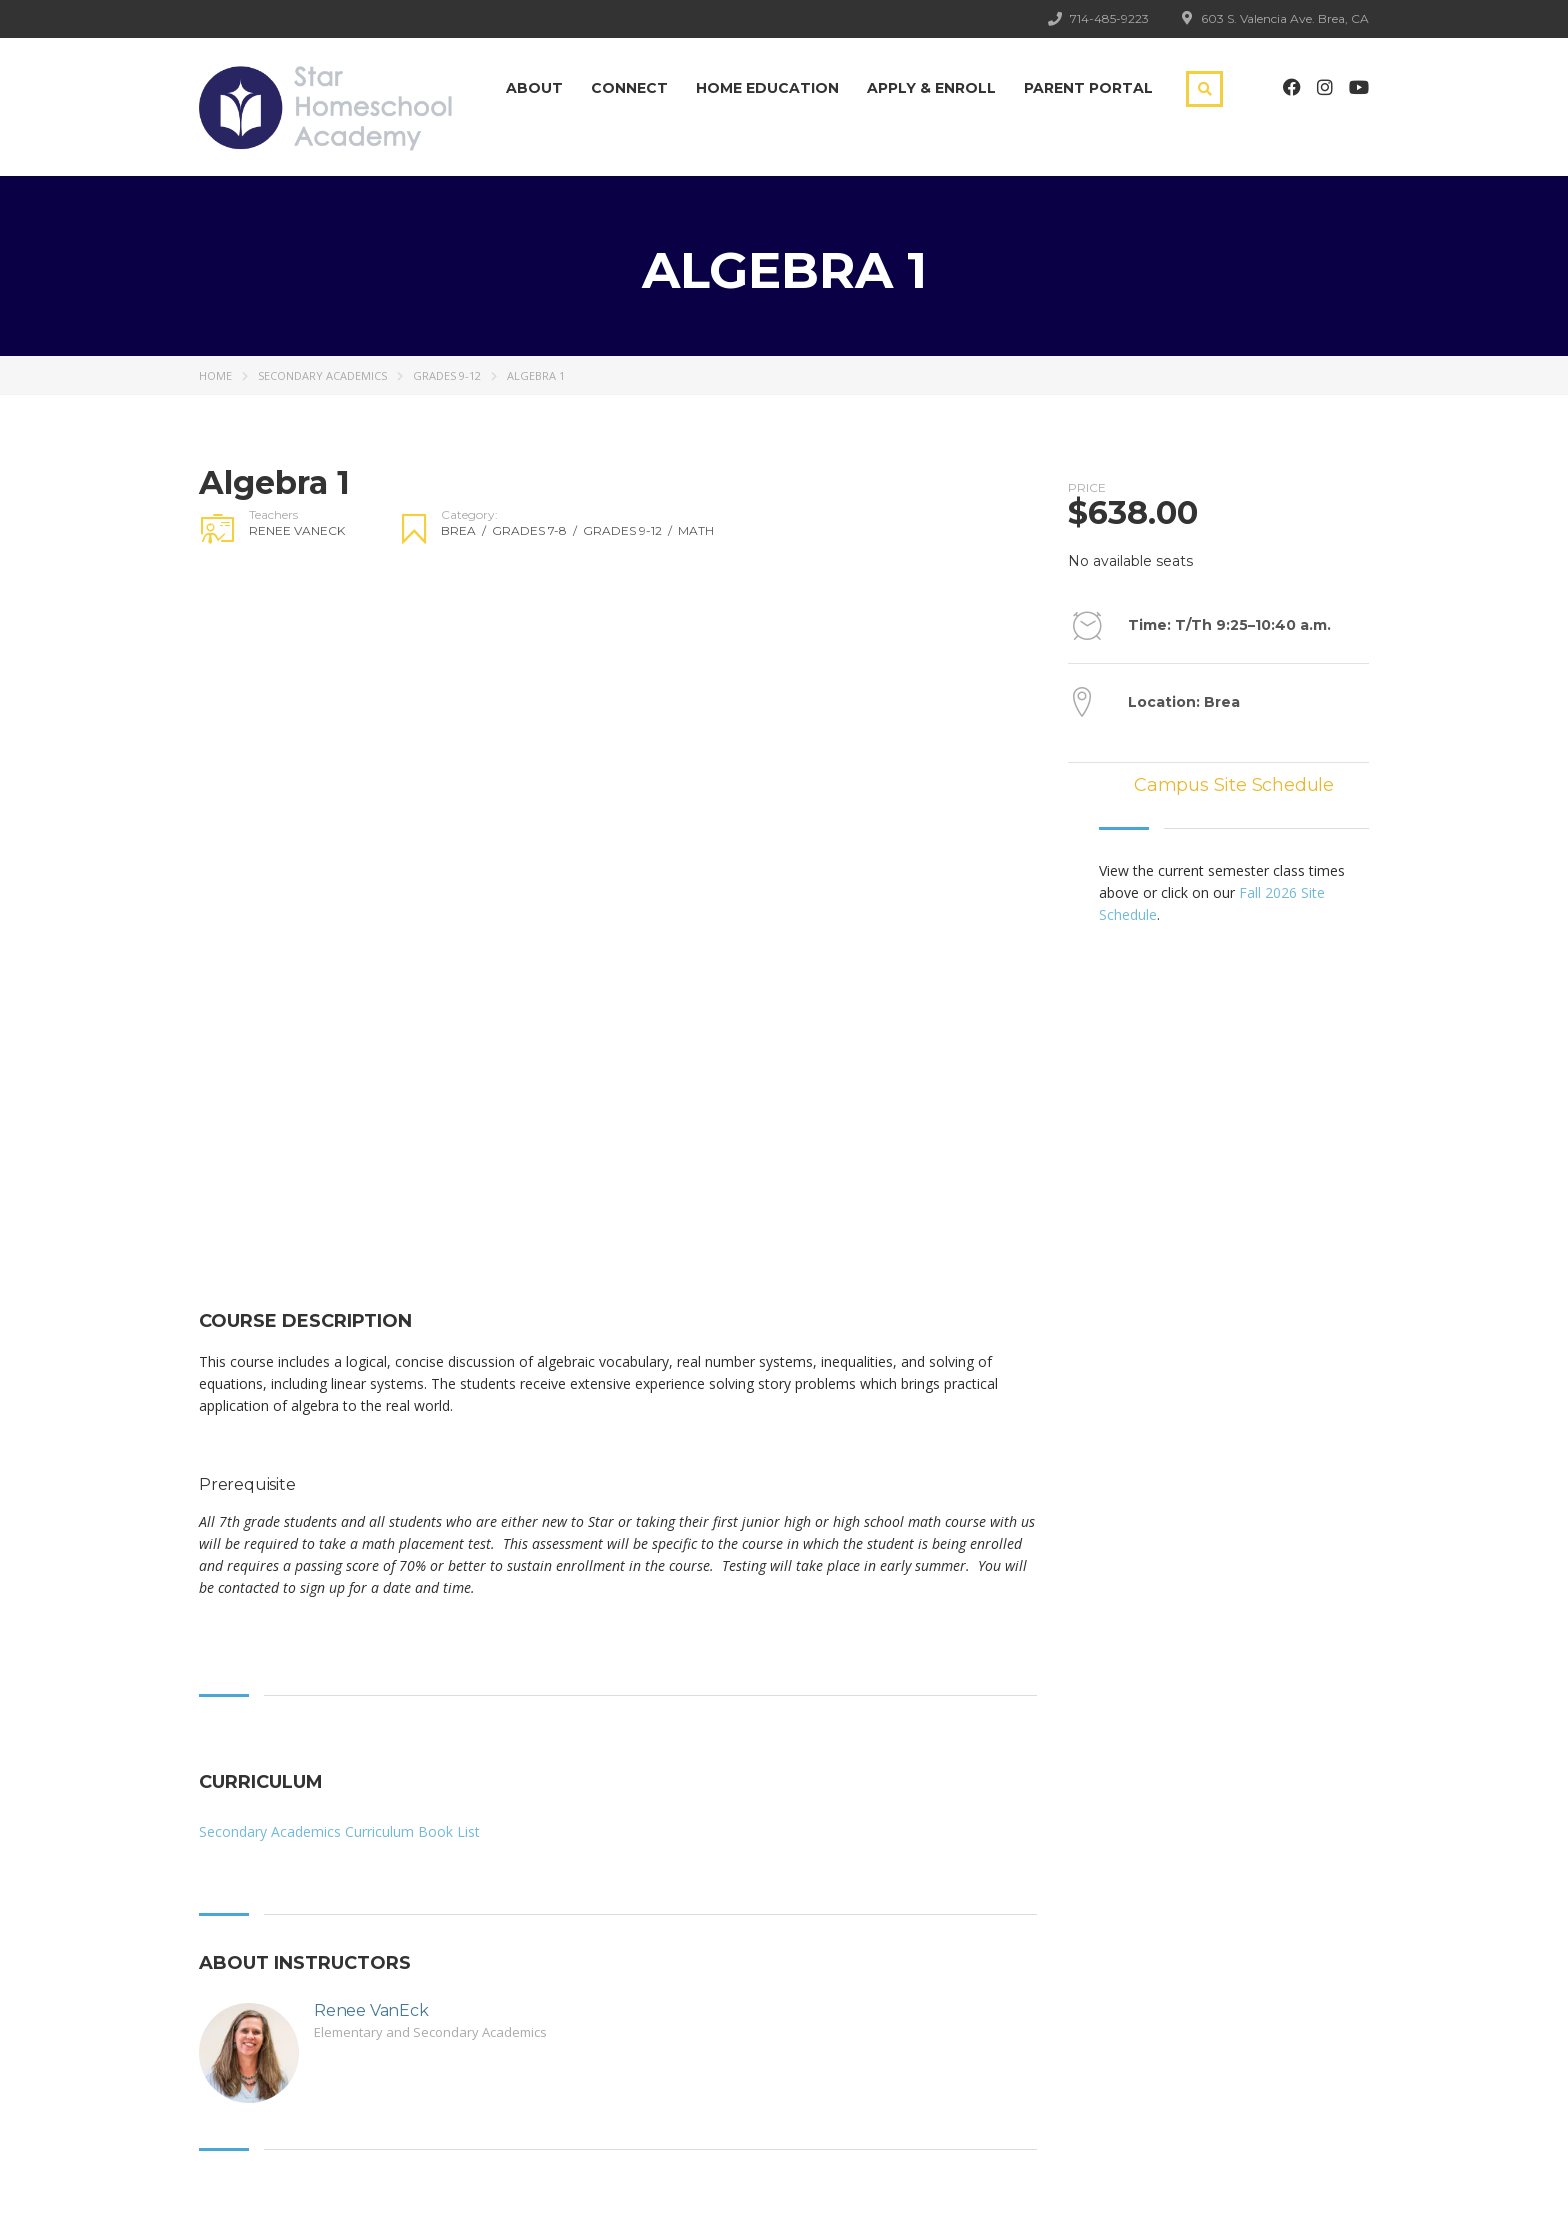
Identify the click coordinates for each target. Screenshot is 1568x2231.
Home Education (767, 88)
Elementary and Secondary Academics (430, 2032)
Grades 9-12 (447, 375)
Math (696, 530)
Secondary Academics (322, 375)
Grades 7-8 (537, 530)
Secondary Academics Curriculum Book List (339, 1831)
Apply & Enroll (931, 88)
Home (215, 375)
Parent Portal (1088, 88)
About (534, 88)
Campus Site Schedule (1234, 785)
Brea (466, 530)
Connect (629, 88)
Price (1087, 488)
